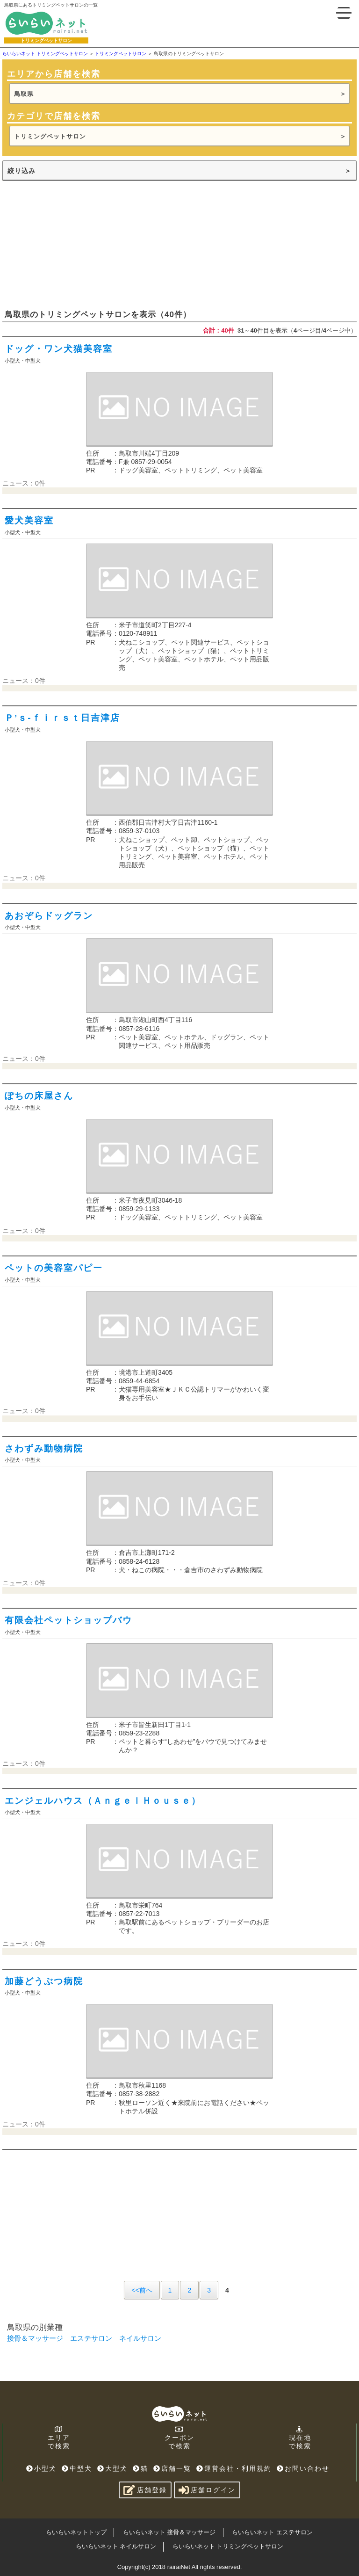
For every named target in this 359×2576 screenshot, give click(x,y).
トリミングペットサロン (50, 136)
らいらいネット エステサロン (272, 2532)
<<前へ (141, 2290)
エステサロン (91, 2338)
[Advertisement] (72, 244)
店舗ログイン (207, 2490)
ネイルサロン (140, 2338)
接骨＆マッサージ (35, 2338)
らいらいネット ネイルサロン (116, 2546)
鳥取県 (24, 93)
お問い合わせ (303, 2468)
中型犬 (77, 2468)
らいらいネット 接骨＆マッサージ (169, 2532)
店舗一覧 (172, 2468)
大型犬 (112, 2468)
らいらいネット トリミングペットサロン (228, 2546)
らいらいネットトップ (76, 2532)
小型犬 (41, 2468)
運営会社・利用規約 (234, 2468)
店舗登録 (145, 2490)
